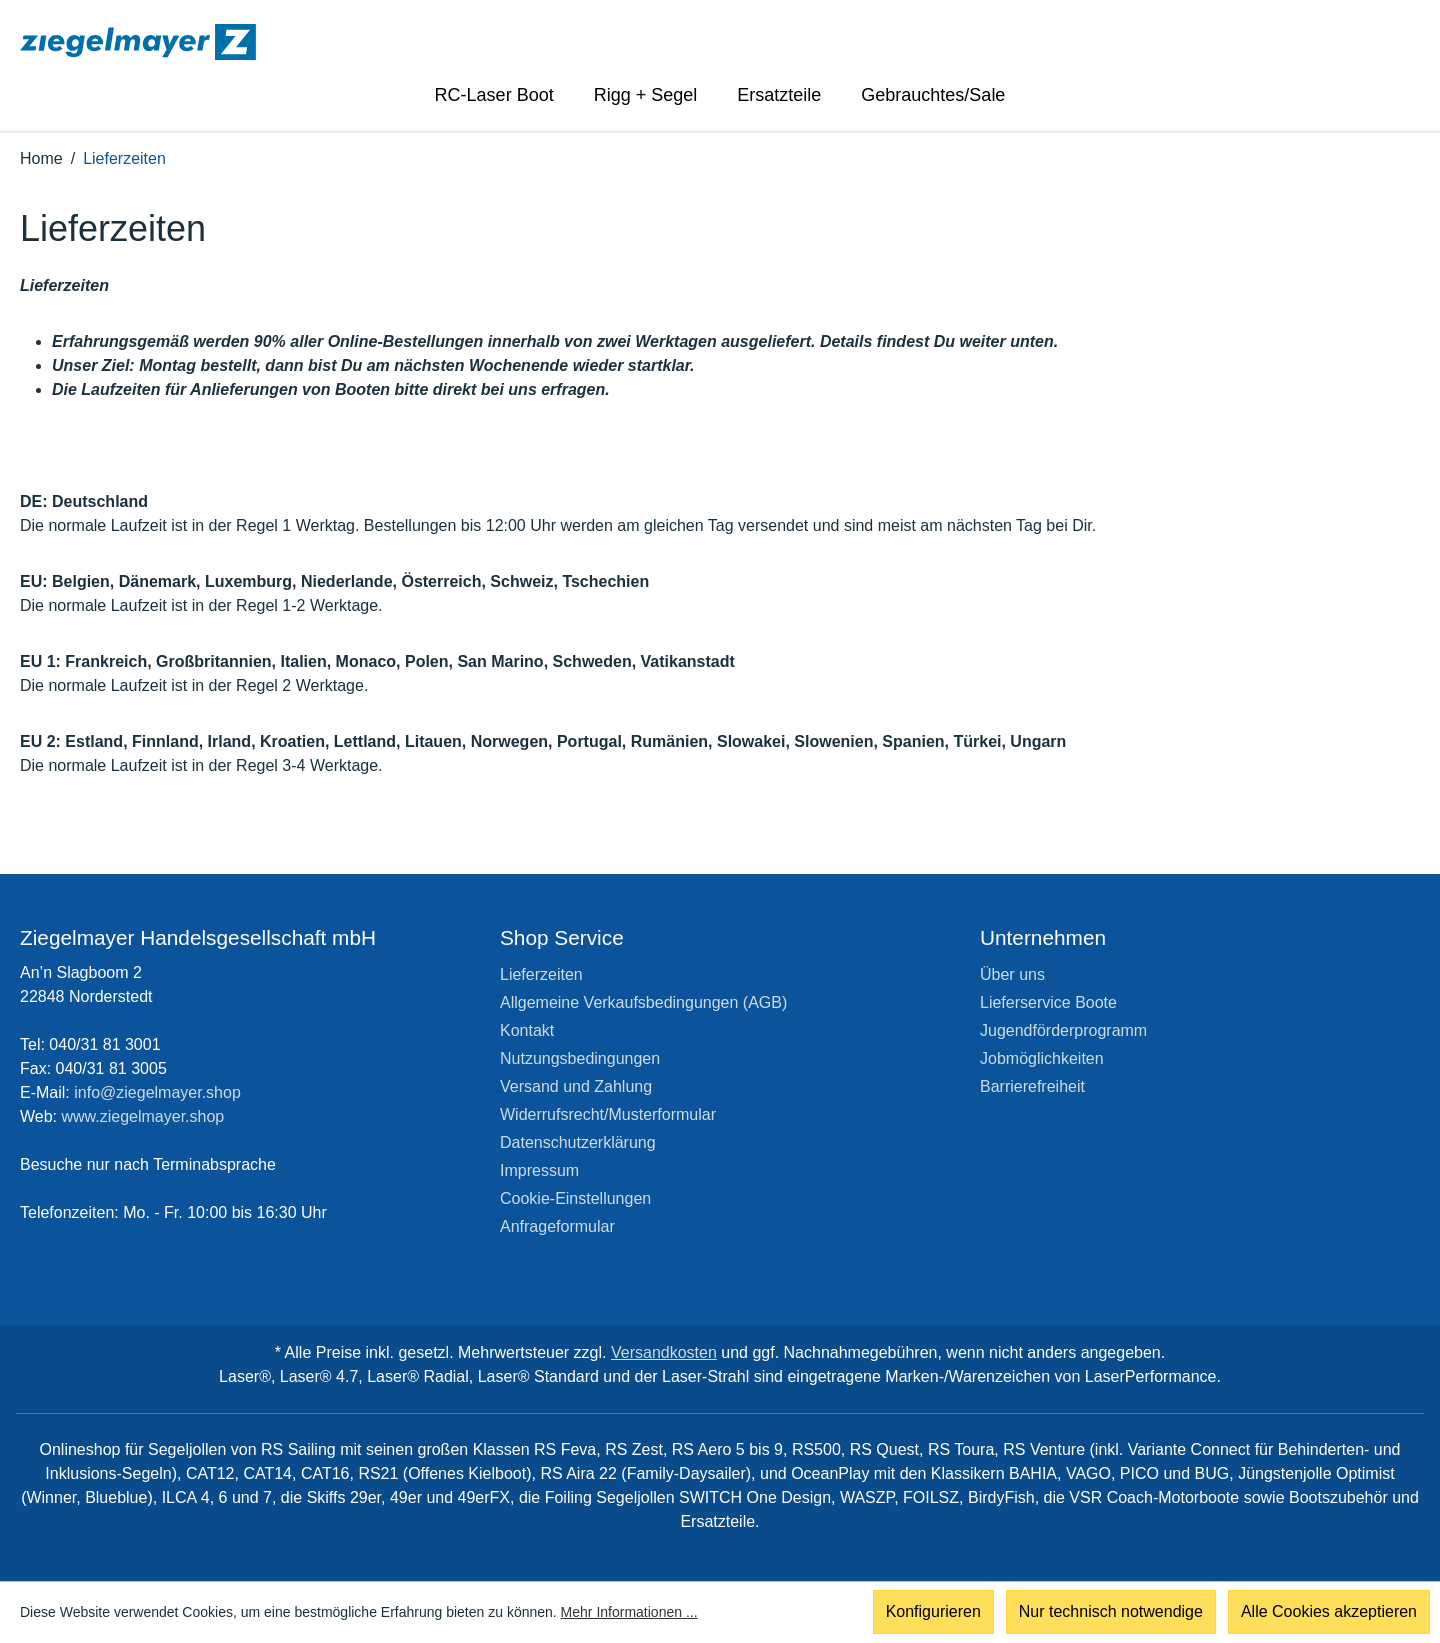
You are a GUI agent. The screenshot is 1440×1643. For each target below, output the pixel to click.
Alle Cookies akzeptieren (1329, 1612)
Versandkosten (664, 1352)
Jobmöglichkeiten (1042, 1058)
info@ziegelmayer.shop (157, 1092)
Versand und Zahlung (576, 1086)
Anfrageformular (557, 1226)
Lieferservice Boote (1048, 1002)
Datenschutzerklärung (578, 1142)
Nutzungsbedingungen (580, 1058)
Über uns (1012, 974)
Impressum (539, 1170)
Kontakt (527, 1030)
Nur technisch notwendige (1111, 1612)
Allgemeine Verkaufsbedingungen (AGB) (643, 1002)
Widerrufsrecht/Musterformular (608, 1114)
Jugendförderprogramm (1063, 1030)
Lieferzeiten (541, 974)
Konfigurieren (933, 1612)
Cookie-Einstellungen (575, 1198)
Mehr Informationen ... (629, 1613)
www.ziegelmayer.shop (143, 1116)
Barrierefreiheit (1032, 1086)
